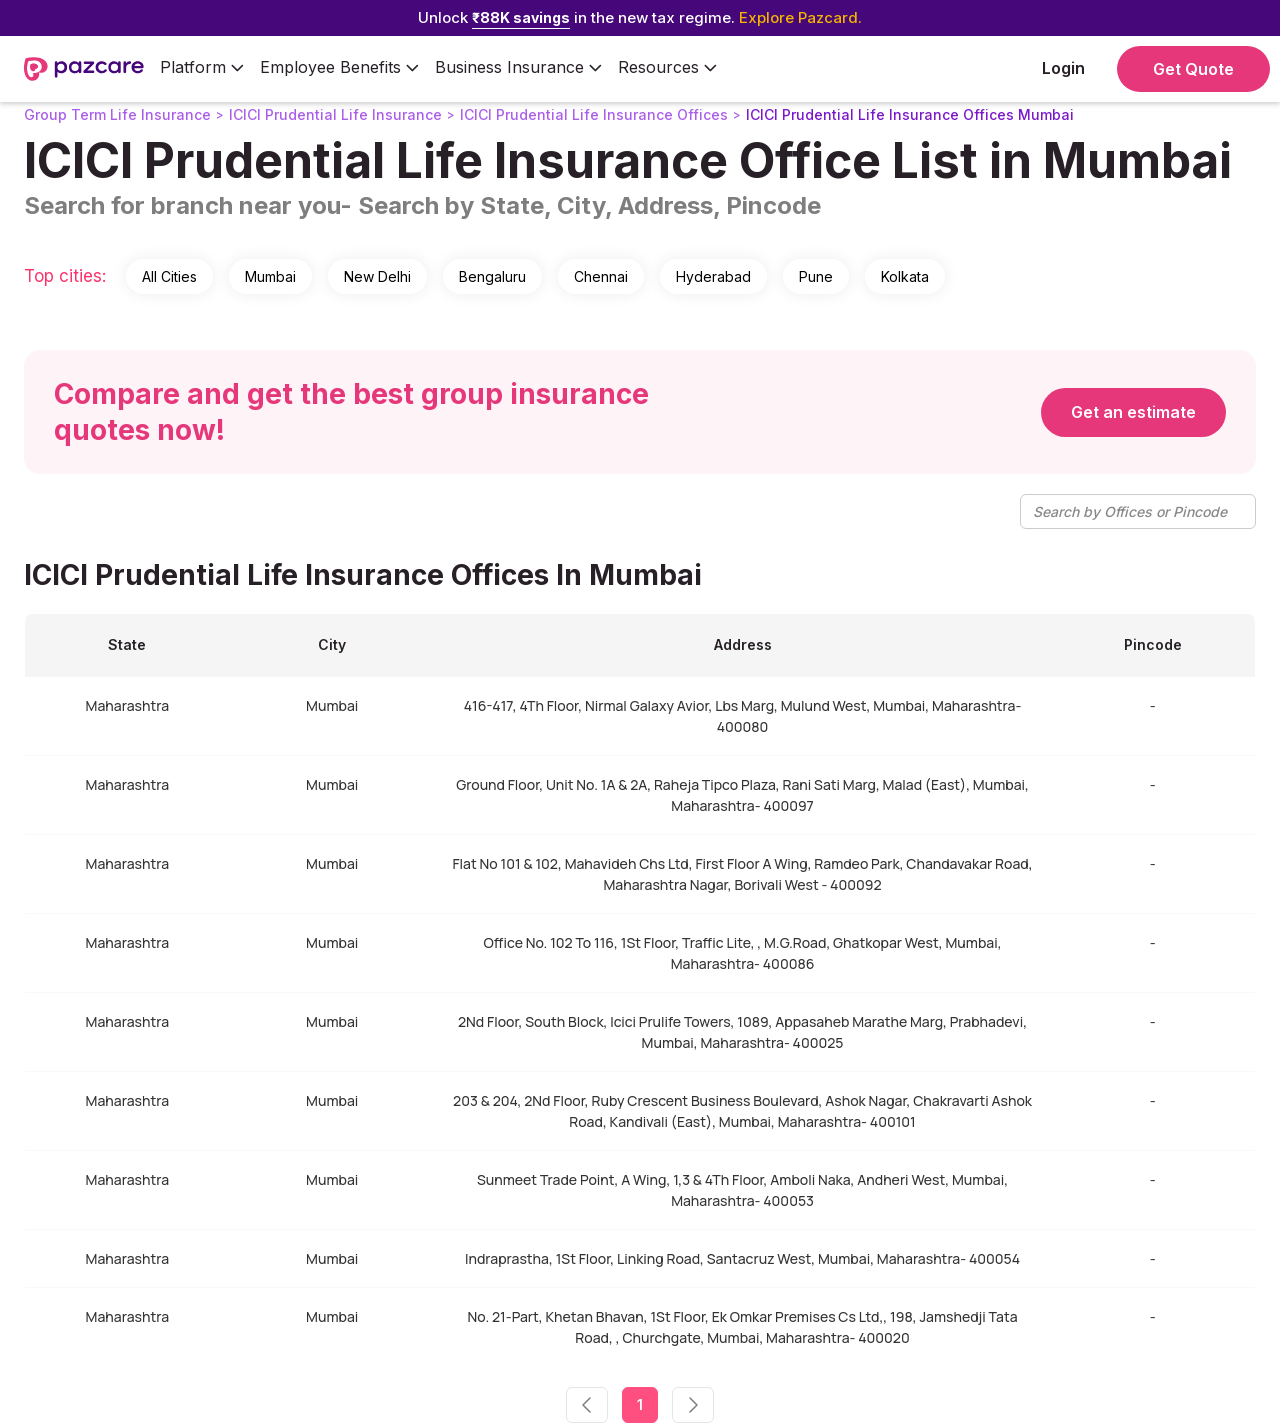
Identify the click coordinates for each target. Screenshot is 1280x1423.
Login (1063, 68)
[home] (84, 69)
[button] (202, 69)
